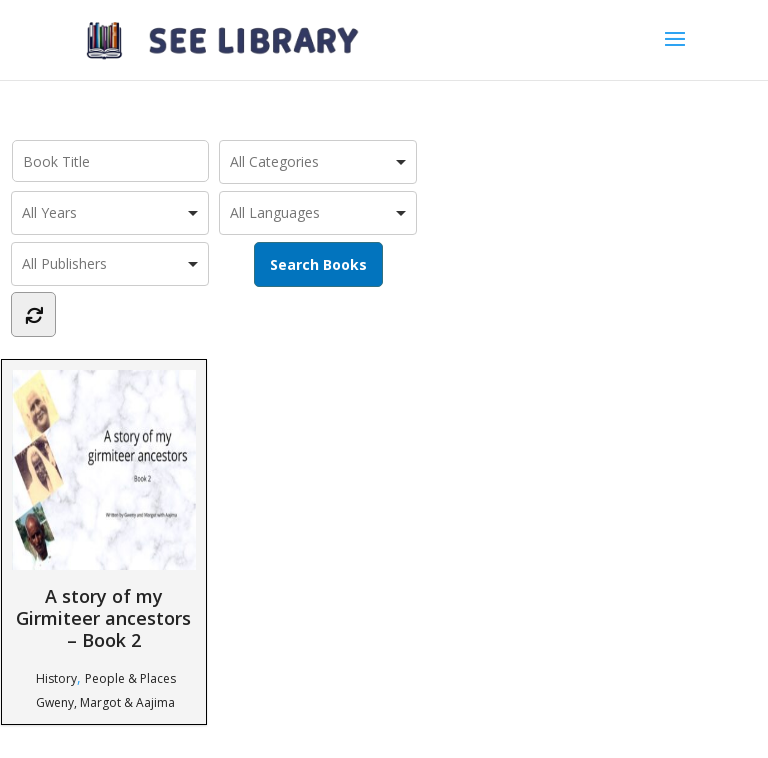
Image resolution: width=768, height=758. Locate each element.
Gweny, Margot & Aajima (105, 702)
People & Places (130, 678)
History (56, 678)
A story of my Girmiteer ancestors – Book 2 (104, 510)
